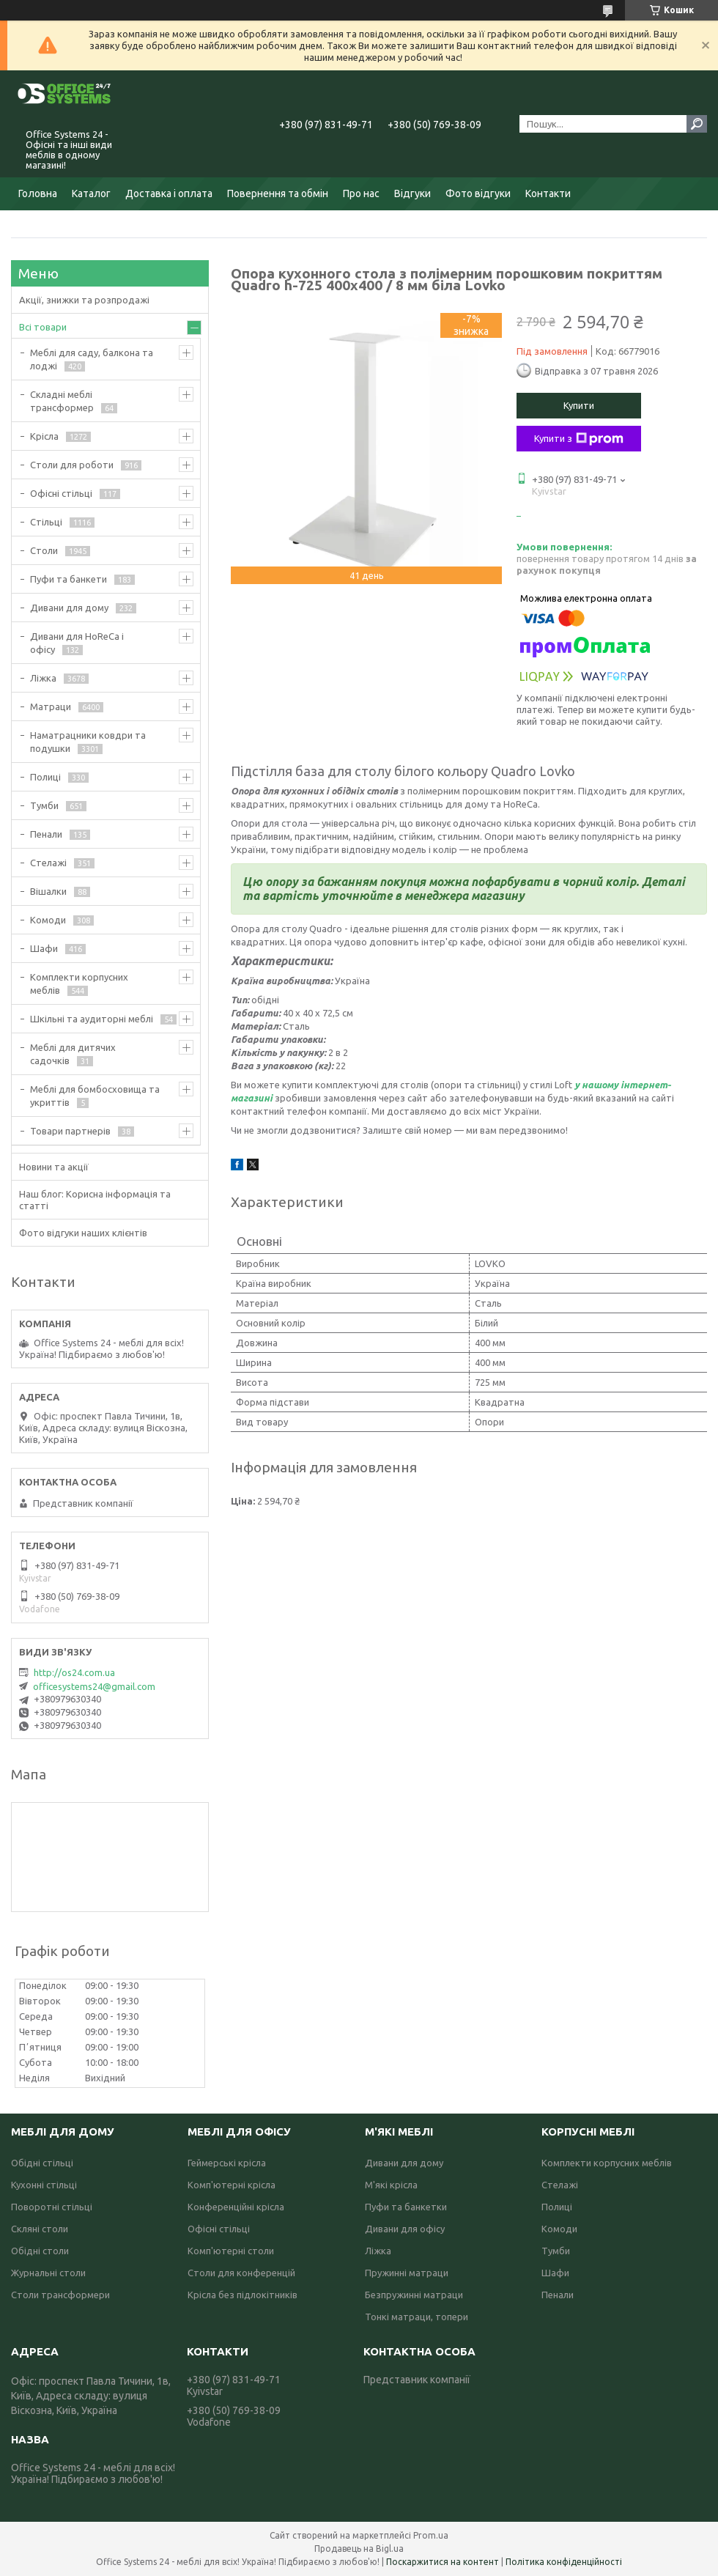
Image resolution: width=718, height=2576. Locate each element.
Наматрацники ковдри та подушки (88, 741)
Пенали (46, 834)
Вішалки (48, 891)
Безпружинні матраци (414, 2294)
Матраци (50, 706)
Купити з (578, 439)
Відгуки (412, 193)
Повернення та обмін (277, 193)
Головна (37, 193)
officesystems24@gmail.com (94, 1686)
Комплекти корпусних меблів (79, 983)
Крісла (44, 436)
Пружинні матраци (406, 2272)
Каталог (91, 193)
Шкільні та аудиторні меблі (91, 1019)
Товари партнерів (70, 1131)
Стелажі (48, 862)
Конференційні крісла (236, 2207)
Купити (578, 405)
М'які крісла (391, 2185)
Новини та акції (54, 1167)
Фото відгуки (478, 193)
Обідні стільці (42, 2163)
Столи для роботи (72, 465)
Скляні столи (39, 2228)
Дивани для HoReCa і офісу (77, 642)
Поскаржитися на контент (442, 2561)
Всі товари (43, 327)
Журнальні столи (48, 2272)
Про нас (361, 193)
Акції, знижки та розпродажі (84, 300)
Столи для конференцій (241, 2272)
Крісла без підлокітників (242, 2294)
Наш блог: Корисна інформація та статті (95, 1200)
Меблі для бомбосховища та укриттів (95, 1095)
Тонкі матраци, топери (416, 2316)
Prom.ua (430, 2535)
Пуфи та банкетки (406, 2207)
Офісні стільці (61, 493)
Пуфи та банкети (68, 579)
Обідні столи (40, 2250)
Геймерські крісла (227, 2163)
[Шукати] (696, 124)
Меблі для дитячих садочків (73, 1054)
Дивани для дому (69, 607)
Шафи (44, 948)
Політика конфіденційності (564, 2561)
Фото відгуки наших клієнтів (83, 1233)
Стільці (46, 522)
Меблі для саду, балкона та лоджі (91, 359)
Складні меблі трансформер (62, 401)
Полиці (45, 777)
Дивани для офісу (405, 2228)
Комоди (48, 920)
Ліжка (43, 678)
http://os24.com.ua (74, 1672)
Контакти (548, 193)
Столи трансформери (60, 2294)
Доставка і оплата (168, 193)
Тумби (44, 805)
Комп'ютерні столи (231, 2250)
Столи (44, 550)
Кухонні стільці (44, 2185)
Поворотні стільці (51, 2207)
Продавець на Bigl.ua (359, 2548)
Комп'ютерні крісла (231, 2185)
